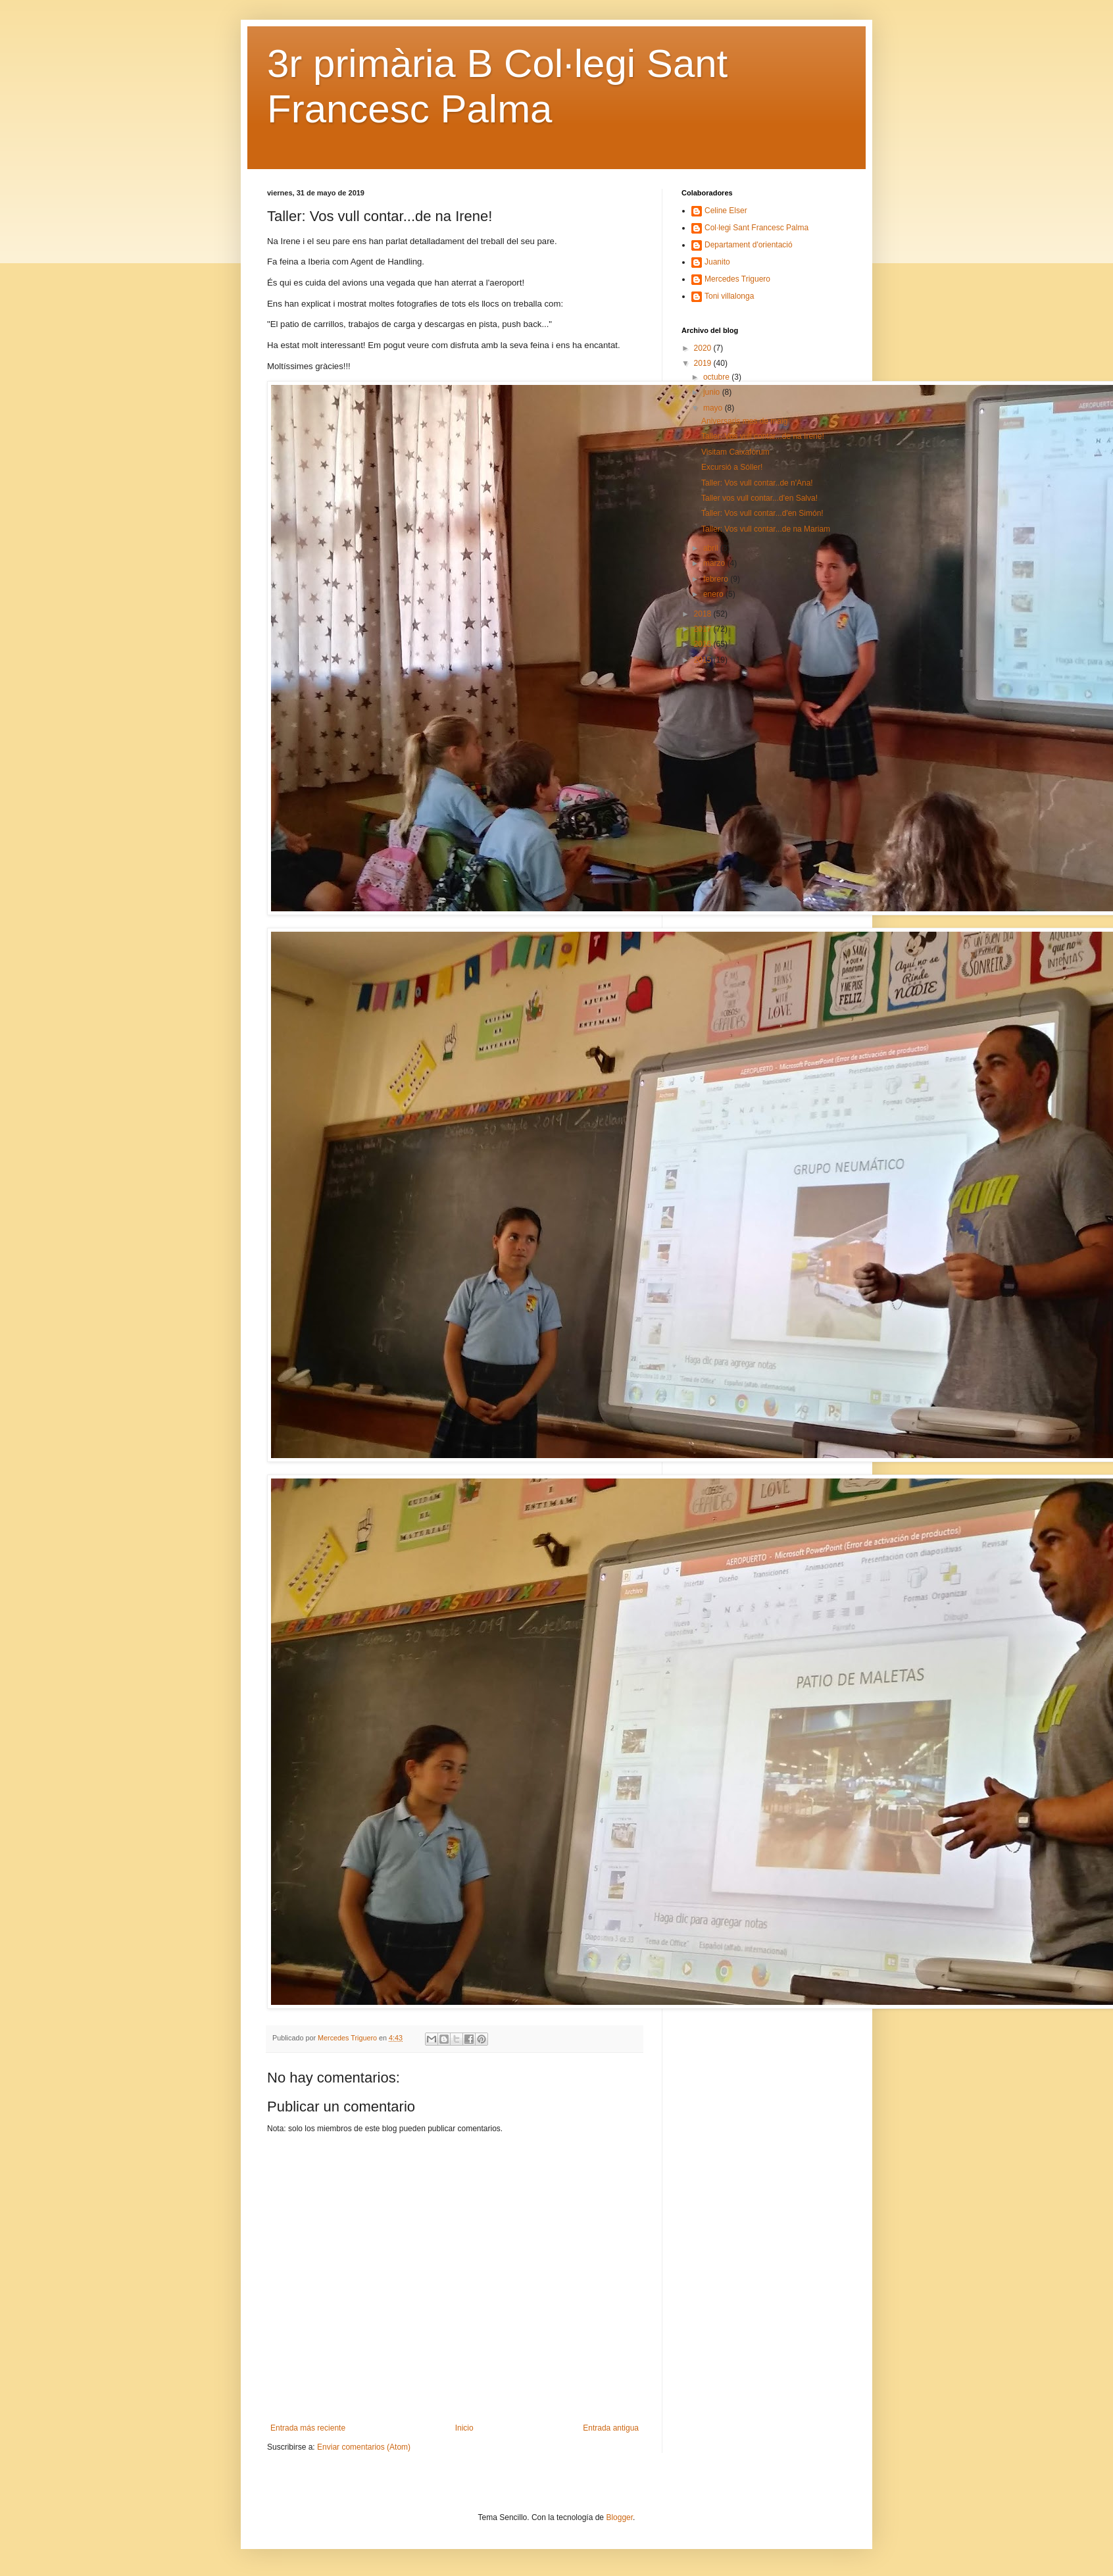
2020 (704, 348)
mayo (714, 408)
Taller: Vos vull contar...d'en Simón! (762, 513)
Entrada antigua (611, 2428)
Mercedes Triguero (737, 279)
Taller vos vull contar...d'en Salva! (759, 498)
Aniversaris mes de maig (744, 421)
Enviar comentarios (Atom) (363, 2447)
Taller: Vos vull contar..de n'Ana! (757, 483)
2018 (704, 614)
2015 (704, 660)
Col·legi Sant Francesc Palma (756, 227)
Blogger (619, 2517)
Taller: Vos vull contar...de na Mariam (765, 529)
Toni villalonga (729, 296)
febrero (716, 579)
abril (711, 548)
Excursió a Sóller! (731, 467)
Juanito (717, 261)
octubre (717, 377)
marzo (715, 563)
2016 (704, 644)
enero (714, 594)
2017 (704, 629)
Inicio (464, 2428)
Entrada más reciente (307, 2428)
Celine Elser (726, 210)
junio (712, 392)
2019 (704, 363)
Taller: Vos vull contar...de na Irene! (762, 436)
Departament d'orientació (749, 244)
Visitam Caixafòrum (735, 452)
